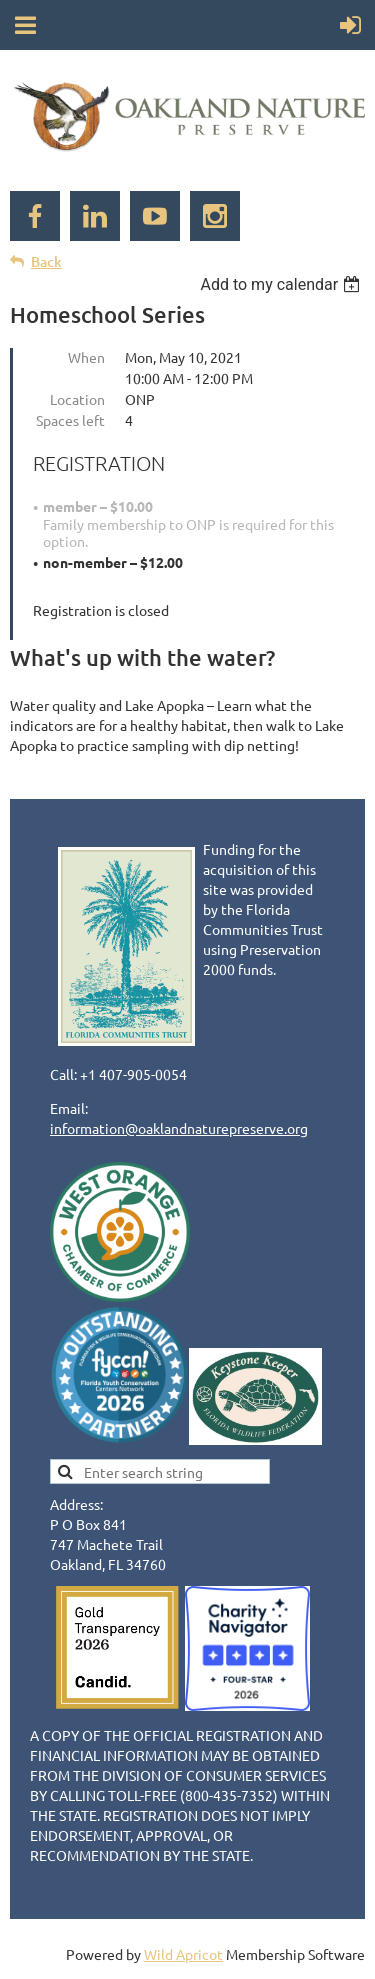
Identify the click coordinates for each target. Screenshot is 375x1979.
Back (46, 261)
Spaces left (70, 420)
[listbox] (282, 284)
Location (77, 399)
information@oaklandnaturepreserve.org (179, 1128)
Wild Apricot (183, 1954)
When (86, 357)
